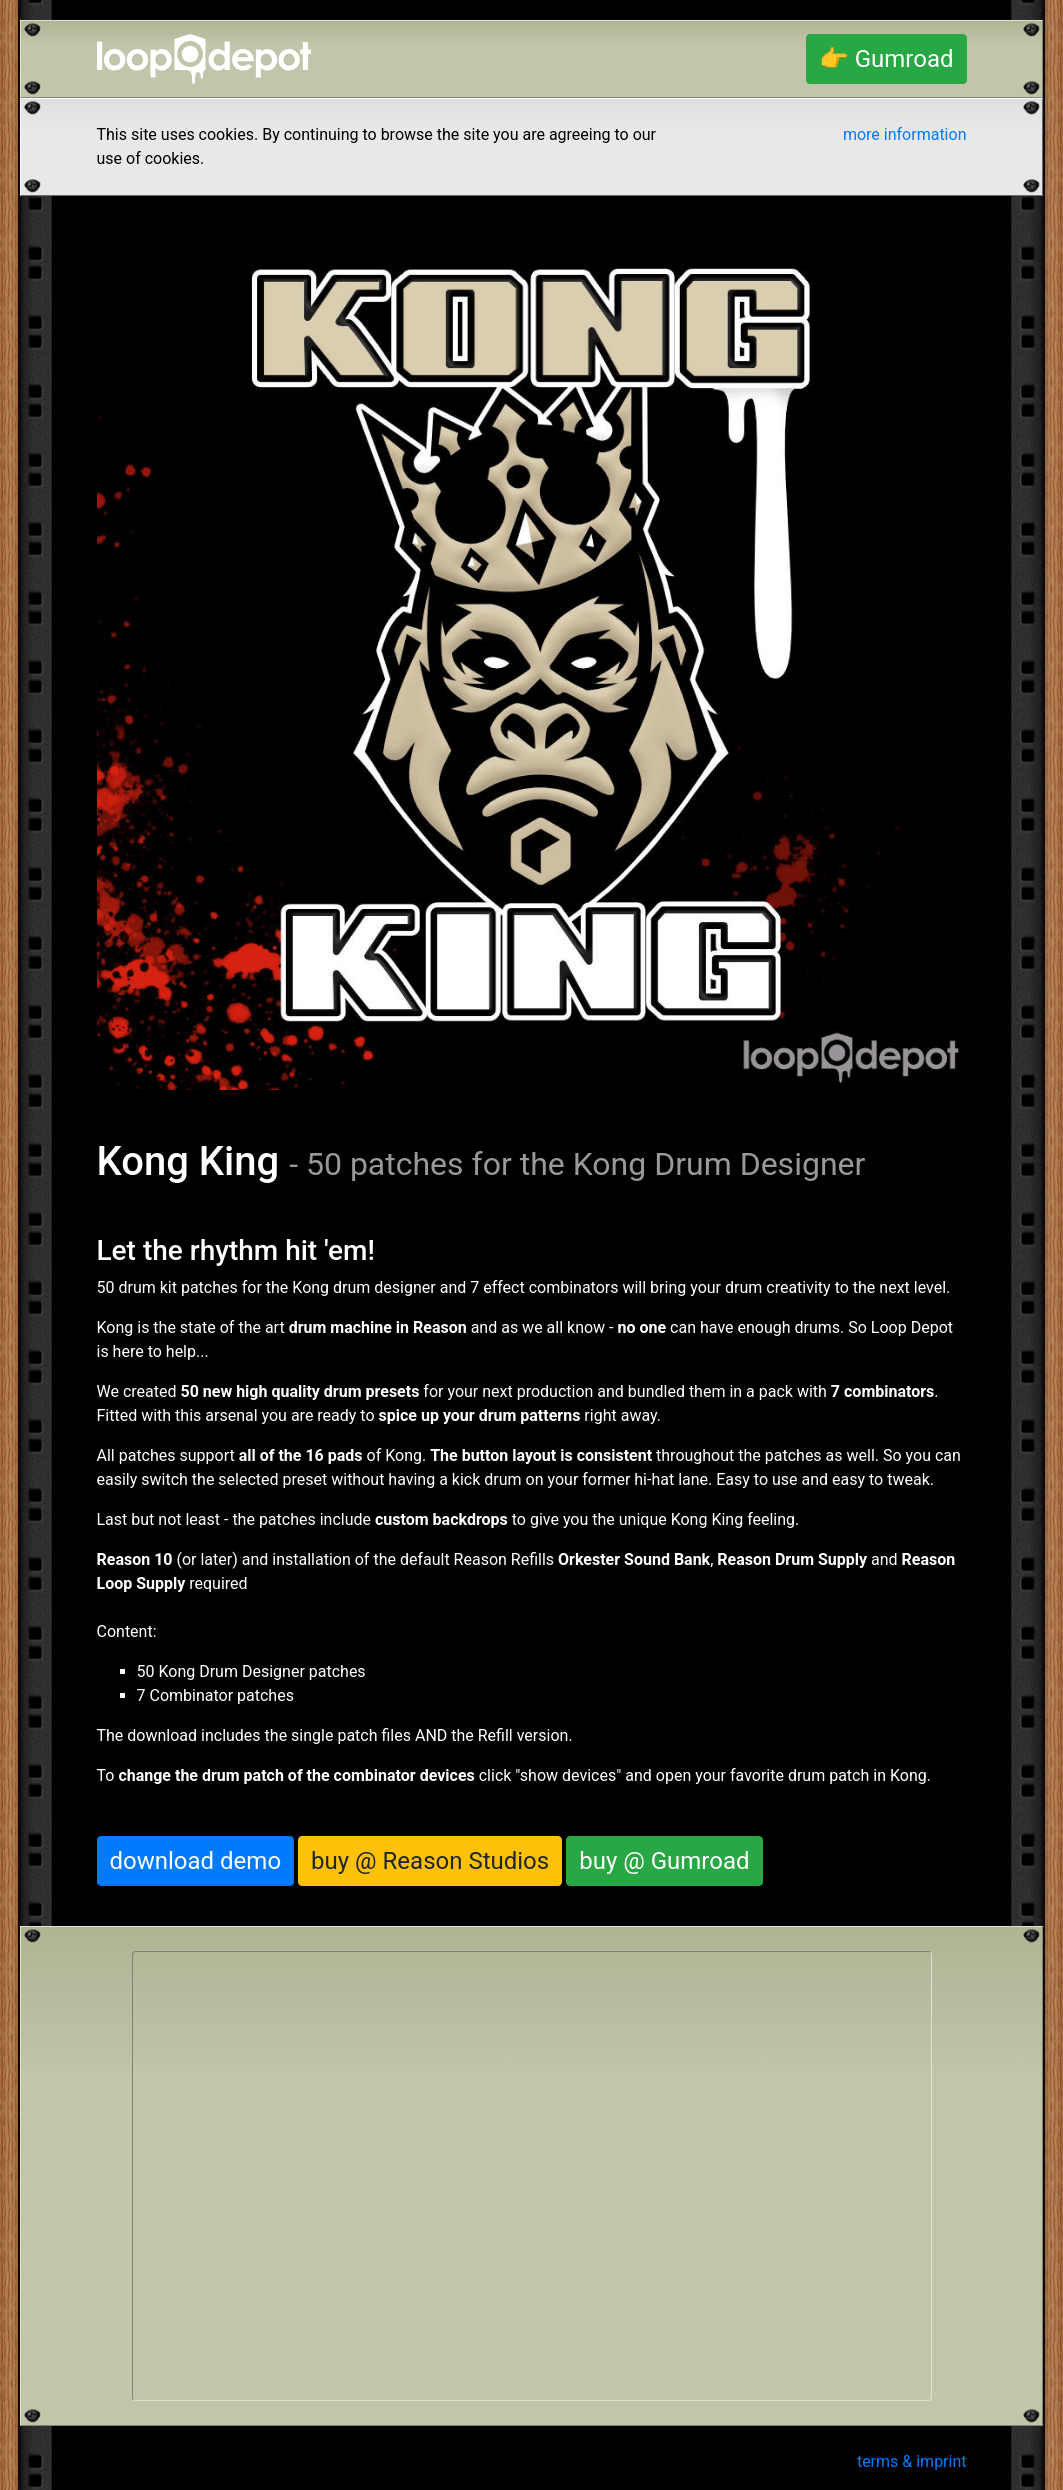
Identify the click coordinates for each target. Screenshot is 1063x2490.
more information (905, 134)
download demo (196, 1861)
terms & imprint (912, 2461)
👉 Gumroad (886, 59)
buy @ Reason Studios (430, 1861)
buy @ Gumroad (664, 1861)
